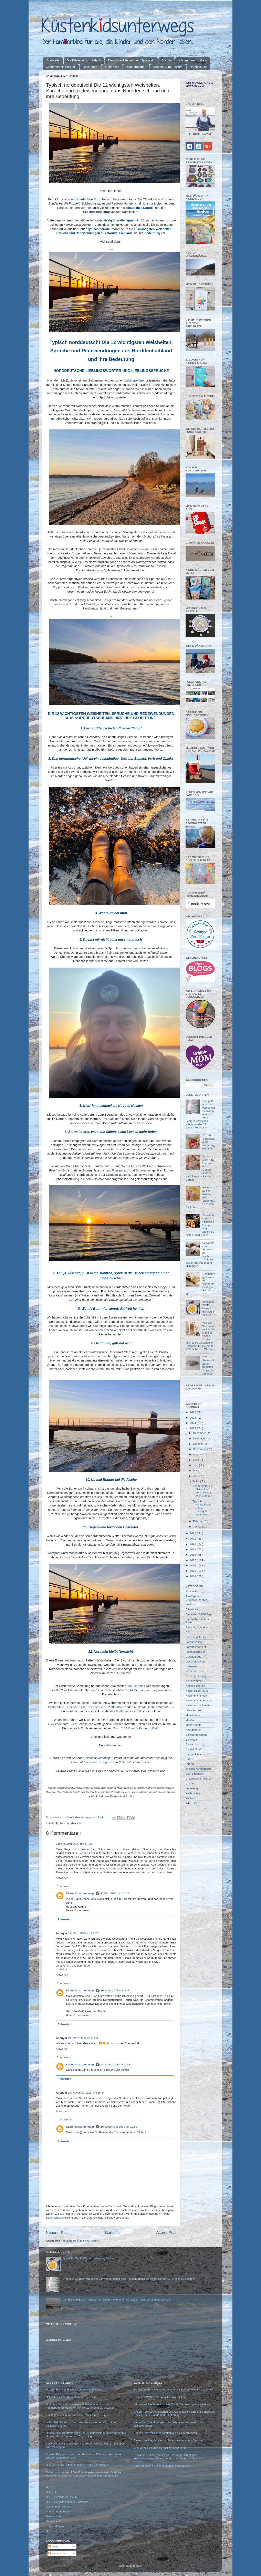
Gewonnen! (90, 67)
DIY (188, 1632)
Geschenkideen (195, 1661)
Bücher (166, 60)
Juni (196, 1465)
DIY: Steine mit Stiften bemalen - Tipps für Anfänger (208, 1365)
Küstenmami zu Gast (192, 60)
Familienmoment (196, 1646)
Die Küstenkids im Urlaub (84, 60)
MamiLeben (193, 1715)
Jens (59, 1843)
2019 (193, 1549)
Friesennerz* (120, 1170)
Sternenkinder (194, 1754)
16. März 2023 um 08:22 (115, 1990)
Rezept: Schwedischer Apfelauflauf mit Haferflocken (165, 2432)
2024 (193, 1423)
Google (123, 2217)
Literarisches (193, 1710)
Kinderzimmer (194, 1680)
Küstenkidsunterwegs (97, 1758)
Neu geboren (193, 1729)
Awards (190, 1604)
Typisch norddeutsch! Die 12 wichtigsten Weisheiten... (201, 1508)
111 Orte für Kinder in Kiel (139, 1728)
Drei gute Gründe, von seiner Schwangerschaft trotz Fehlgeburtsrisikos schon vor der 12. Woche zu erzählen (129, 2278)
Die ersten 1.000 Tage (199, 1614)
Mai (195, 1470)
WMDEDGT (193, 1803)
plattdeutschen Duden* (152, 1707)
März (196, 1481)
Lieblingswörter (134, 380)
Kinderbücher (194, 1671)
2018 (193, 1554)
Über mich (112, 67)
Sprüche (133, 1686)
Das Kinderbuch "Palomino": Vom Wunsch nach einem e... (203, 1491)
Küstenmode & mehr (198, 1705)
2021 (193, 1538)
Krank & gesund (195, 1685)
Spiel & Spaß (194, 1749)
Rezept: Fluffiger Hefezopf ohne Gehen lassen (74, 2389)
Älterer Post (166, 2232)
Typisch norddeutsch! (69, 1823)
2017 (193, 1560)
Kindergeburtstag (196, 1676)
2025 (193, 1417)
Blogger (138, 2565)
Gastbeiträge (193, 1656)
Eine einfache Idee (197, 1637)
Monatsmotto (193, 1725)
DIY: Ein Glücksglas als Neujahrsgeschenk (160, 2447)
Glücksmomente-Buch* (61, 1724)
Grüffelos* (122, 1711)
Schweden (192, 1739)
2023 (193, 1428)
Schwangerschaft (196, 1734)
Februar (198, 1521)
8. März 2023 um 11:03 (77, 1843)
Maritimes (192, 1720)
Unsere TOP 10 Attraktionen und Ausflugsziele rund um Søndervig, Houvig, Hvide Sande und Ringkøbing (86, 2434)
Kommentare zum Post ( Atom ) (80, 2240)
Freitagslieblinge (196, 1651)
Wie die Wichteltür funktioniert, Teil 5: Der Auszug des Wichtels (172, 2404)
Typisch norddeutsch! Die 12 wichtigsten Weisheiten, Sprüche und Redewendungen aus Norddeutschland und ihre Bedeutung (86, 2474)
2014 (193, 1576)
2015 (193, 1570)
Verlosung (192, 1788)
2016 (193, 1565)
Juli (195, 1459)
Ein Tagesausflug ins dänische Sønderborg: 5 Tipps (77, 2415)
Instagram (105, 1762)
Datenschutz (198, 67)
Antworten (62, 1877)
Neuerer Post (57, 2232)
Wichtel (190, 1798)
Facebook (90, 1762)
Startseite (53, 60)
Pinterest (125, 1762)
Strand (190, 1763)
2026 (193, 1412)
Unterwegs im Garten (199, 1778)
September (200, 1449)
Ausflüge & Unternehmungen (196, 1598)
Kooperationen (136, 67)
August (197, 1454)
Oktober (198, 1443)
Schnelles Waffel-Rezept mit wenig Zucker (208, 1308)
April (196, 1476)
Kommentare (57, 2553)
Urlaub (190, 1783)
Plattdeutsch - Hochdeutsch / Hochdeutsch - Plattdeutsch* (87, 1707)
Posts (53, 2546)
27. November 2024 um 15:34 (86, 2092)
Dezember (200, 1433)
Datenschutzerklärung (59, 2217)
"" (98, 741)
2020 (193, 1544)
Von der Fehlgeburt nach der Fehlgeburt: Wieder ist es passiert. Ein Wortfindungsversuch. (117, 2299)
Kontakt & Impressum (167, 67)
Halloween (192, 1666)
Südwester (143, 1170)
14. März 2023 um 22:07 (83, 1933)
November (200, 1438)
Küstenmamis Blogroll (60, 67)
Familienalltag (194, 1642)
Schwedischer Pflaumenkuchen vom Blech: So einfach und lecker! (174, 2389)
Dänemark (192, 1609)
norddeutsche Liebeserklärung (147, 948)
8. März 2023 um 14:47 (115, 1893)
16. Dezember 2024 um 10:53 (119, 2126)
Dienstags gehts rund (199, 1627)
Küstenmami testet (197, 1695)
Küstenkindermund (197, 1690)
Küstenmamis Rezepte (199, 1700)
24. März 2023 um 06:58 (83, 2038)
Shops (189, 1744)
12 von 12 (192, 1591)
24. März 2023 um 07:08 (115, 2064)
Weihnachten (194, 1793)
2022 (193, 1533)
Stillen (189, 1759)
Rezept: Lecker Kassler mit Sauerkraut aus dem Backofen (169, 2440)
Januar (197, 1526)
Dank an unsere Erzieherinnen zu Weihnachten (162, 2465)
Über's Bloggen (195, 1773)
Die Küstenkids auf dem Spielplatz (131, 60)
